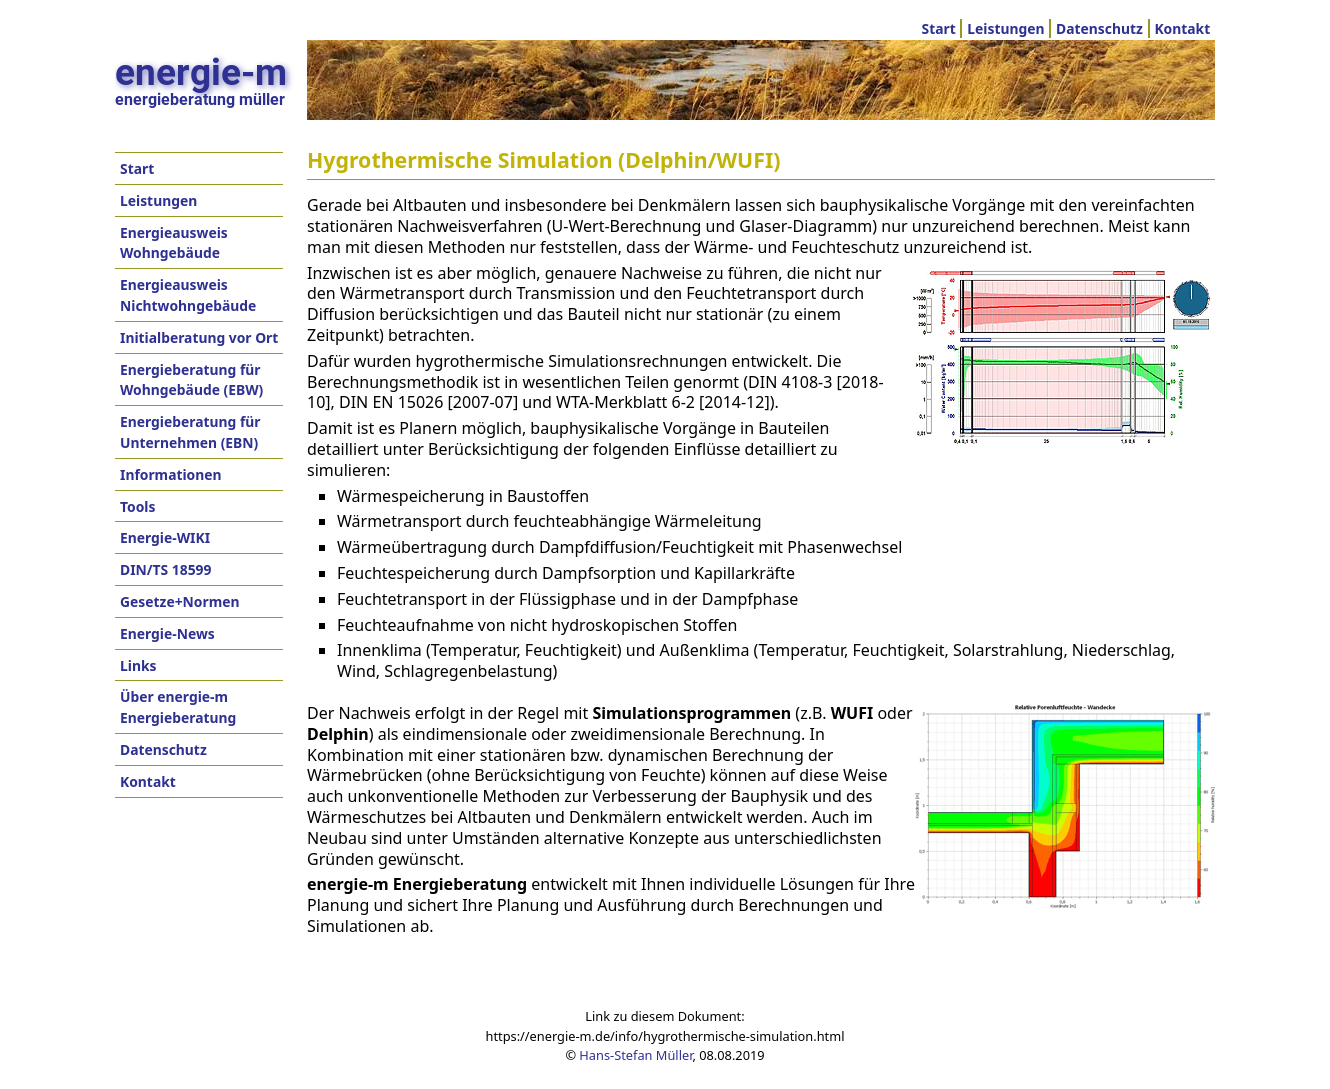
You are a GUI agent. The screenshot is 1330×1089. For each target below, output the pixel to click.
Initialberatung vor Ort (199, 337)
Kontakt (1182, 28)
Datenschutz (1099, 28)
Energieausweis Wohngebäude (174, 243)
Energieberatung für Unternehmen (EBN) (190, 432)
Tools (137, 506)
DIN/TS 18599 (165, 569)
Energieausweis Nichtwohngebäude (188, 295)
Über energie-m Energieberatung (178, 707)
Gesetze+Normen (180, 601)
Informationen (171, 474)
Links (138, 665)
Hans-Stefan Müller (635, 1055)
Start (939, 28)
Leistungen (1005, 28)
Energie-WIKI (165, 537)
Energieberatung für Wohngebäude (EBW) (191, 380)
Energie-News (167, 633)
